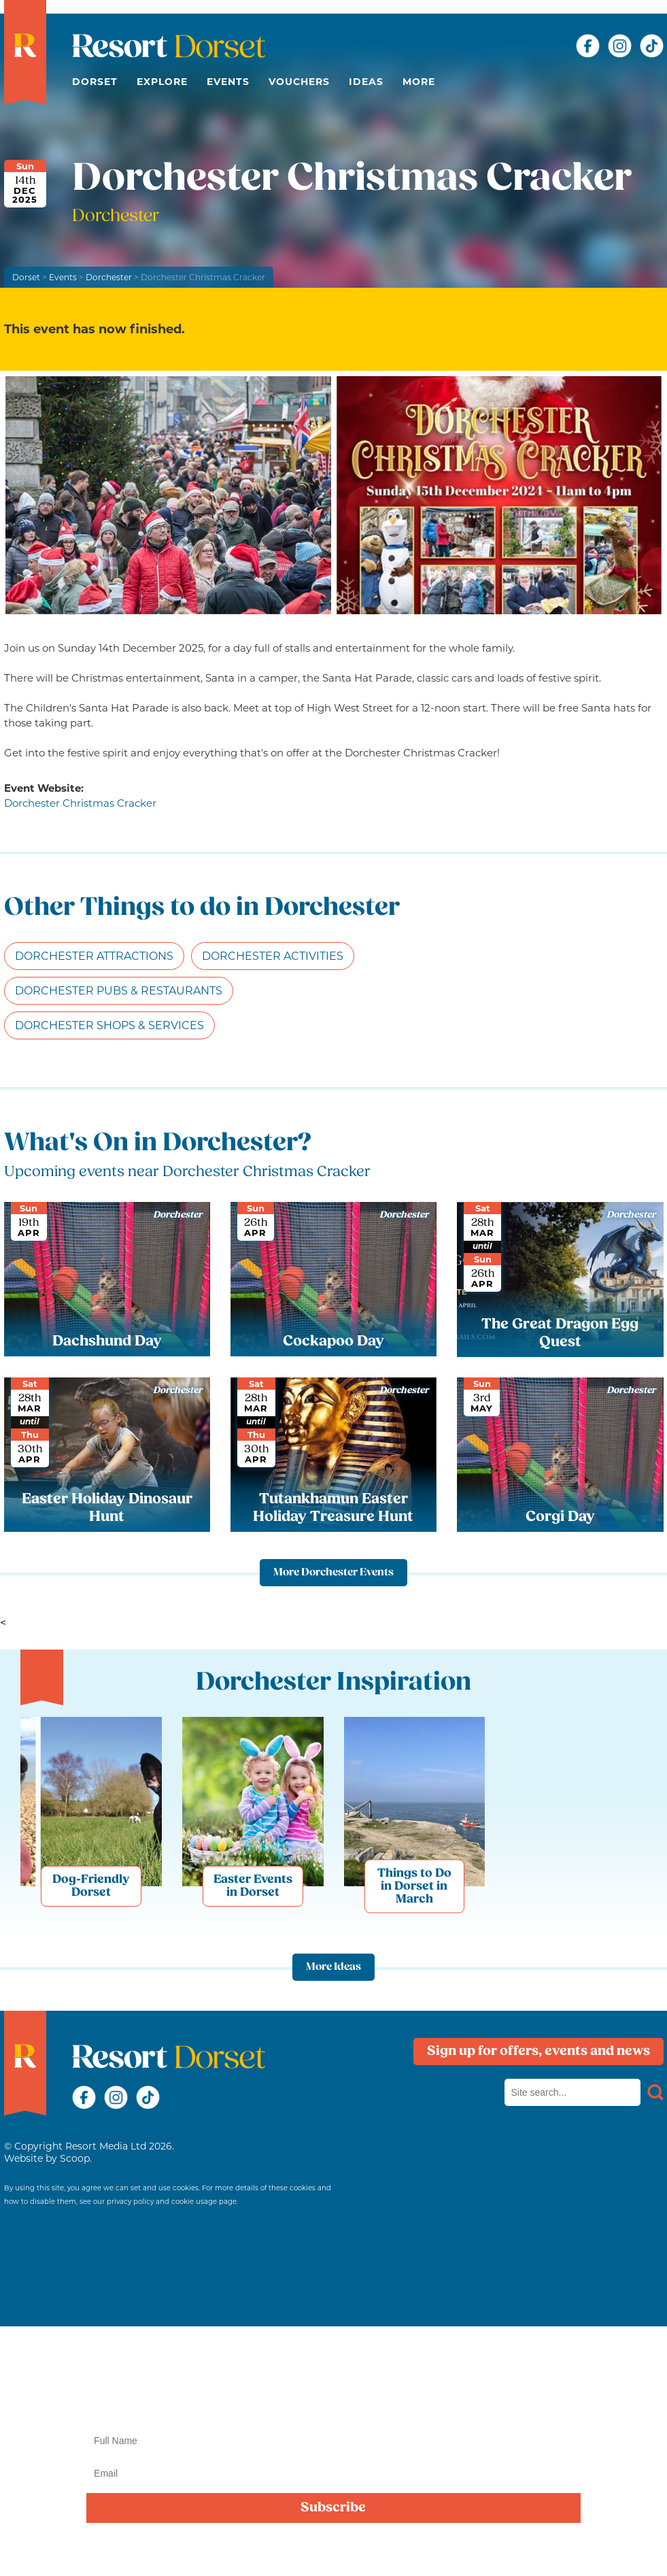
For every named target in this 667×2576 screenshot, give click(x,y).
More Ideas (333, 1967)
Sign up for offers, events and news (538, 2051)
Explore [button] (162, 82)
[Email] (333, 2473)
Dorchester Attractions (94, 956)
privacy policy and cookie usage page (172, 2201)
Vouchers (299, 82)
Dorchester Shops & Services (109, 1025)
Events (228, 82)
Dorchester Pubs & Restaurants (118, 990)
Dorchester (109, 277)
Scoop (75, 2158)
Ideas (366, 82)
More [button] (419, 82)
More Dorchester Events (333, 1572)
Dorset (95, 82)
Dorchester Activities (272, 956)
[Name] (333, 2441)
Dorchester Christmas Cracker (80, 803)
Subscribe (333, 2508)
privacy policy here (446, 2551)
